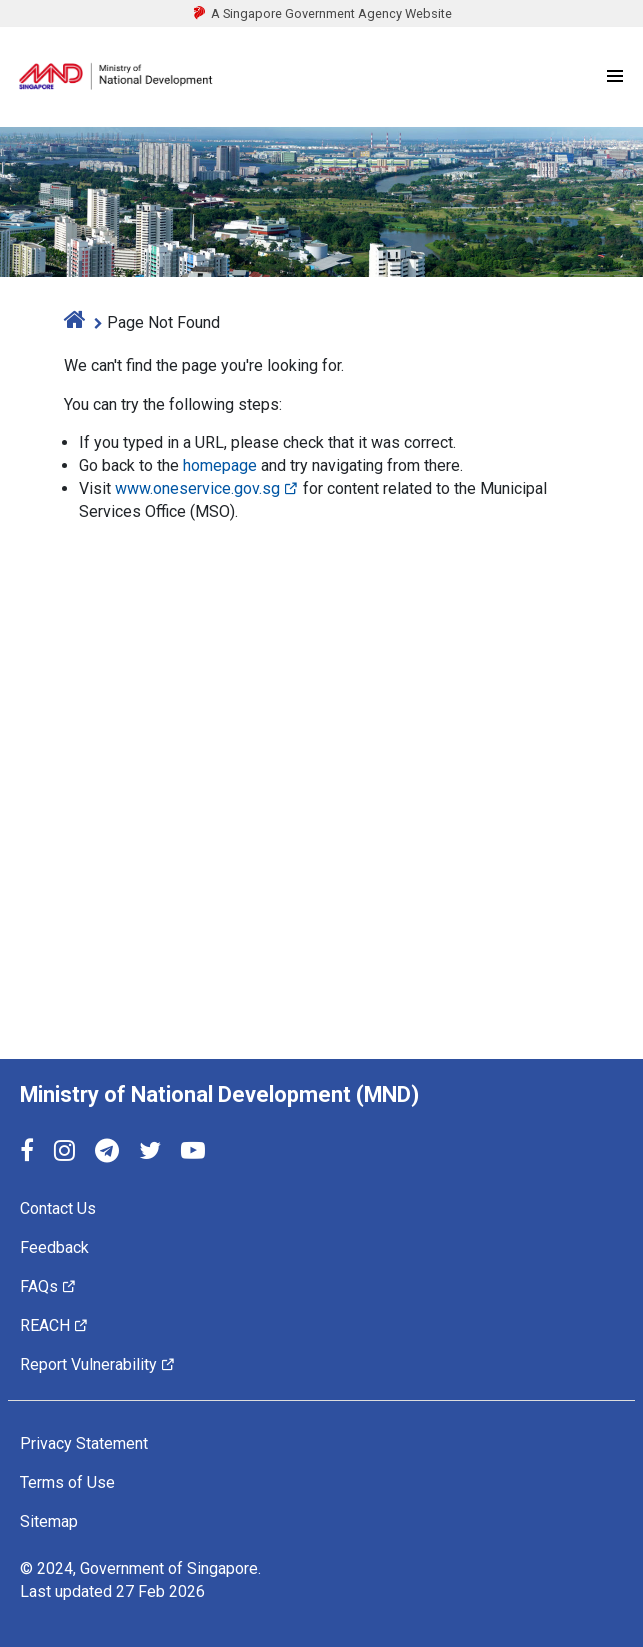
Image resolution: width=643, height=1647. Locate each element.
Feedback (54, 1247)
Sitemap (49, 1521)
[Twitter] (150, 1153)
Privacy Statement (84, 1443)
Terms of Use (67, 1482)
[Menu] (615, 77)
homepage (220, 465)
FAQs (48, 1286)
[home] (75, 322)
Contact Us (58, 1208)
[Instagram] (64, 1153)
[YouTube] (193, 1153)
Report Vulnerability (98, 1363)
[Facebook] (27, 1153)
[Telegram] (107, 1153)
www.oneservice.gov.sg (207, 488)
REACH (54, 1325)
